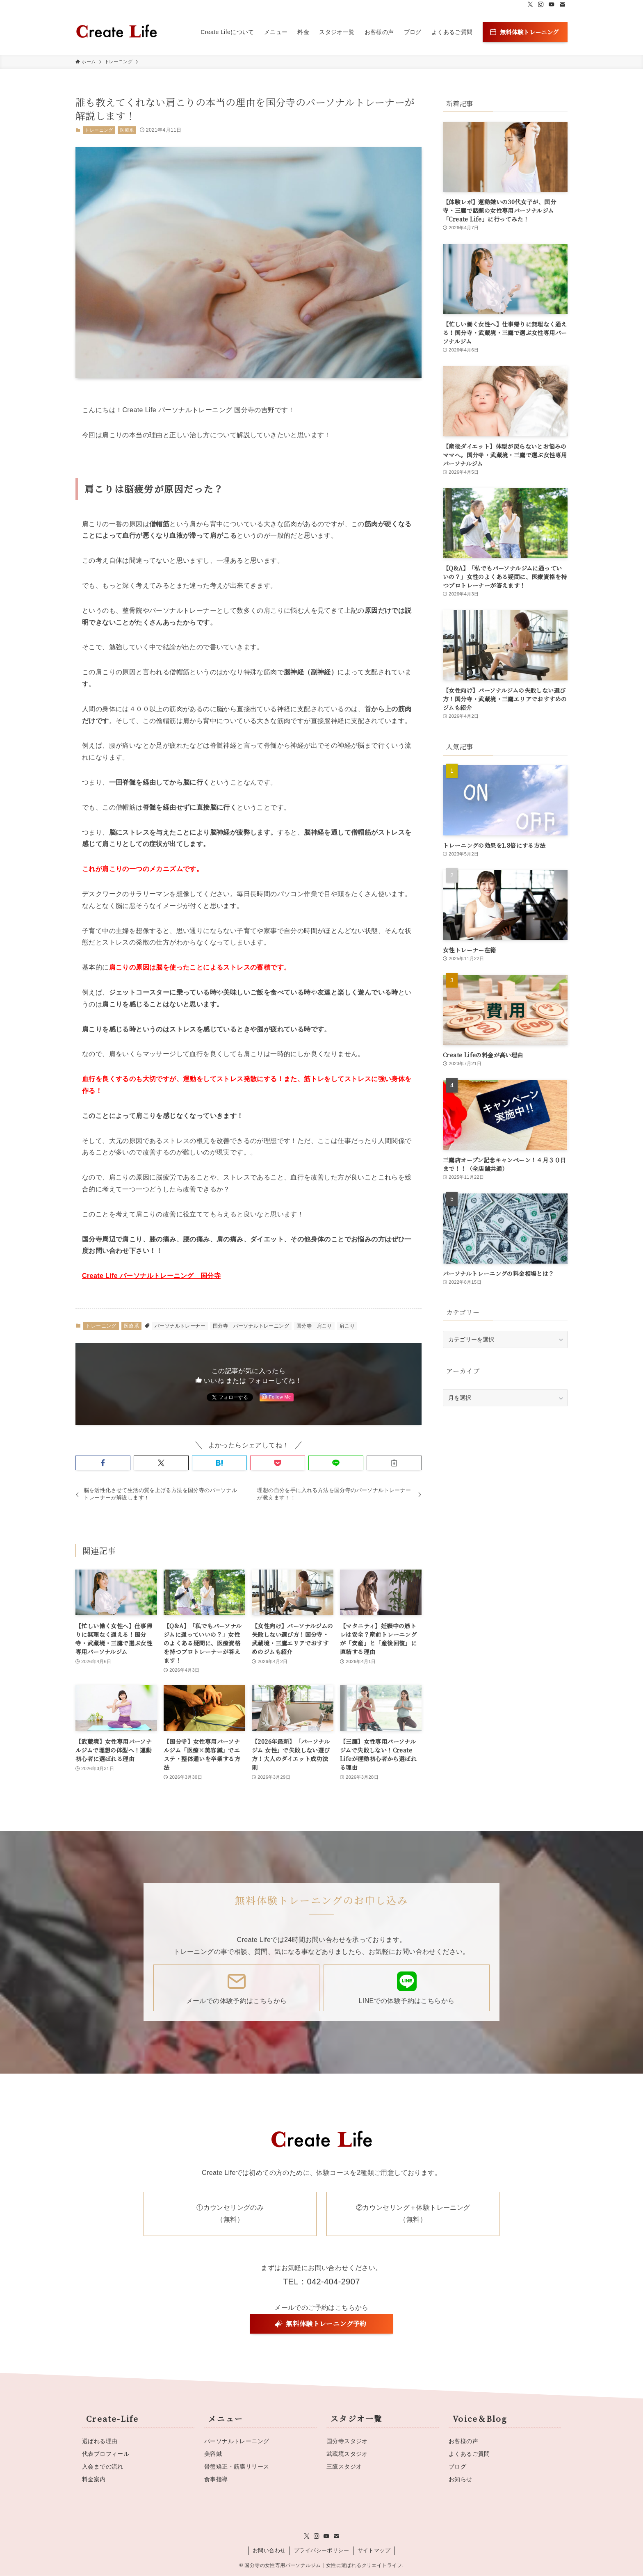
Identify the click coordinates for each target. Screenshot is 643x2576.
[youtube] (551, 4)
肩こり (347, 1326)
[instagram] (541, 4)
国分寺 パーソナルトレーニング (251, 1326)
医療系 (127, 130)
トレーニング (99, 130)
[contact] (562, 4)
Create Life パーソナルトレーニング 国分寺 (151, 1275)
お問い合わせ (269, 2550)
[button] (102, 1463)
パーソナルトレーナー (180, 1326)
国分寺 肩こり (314, 1326)
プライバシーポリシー (321, 2550)
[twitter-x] (530, 4)
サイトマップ (374, 2550)
